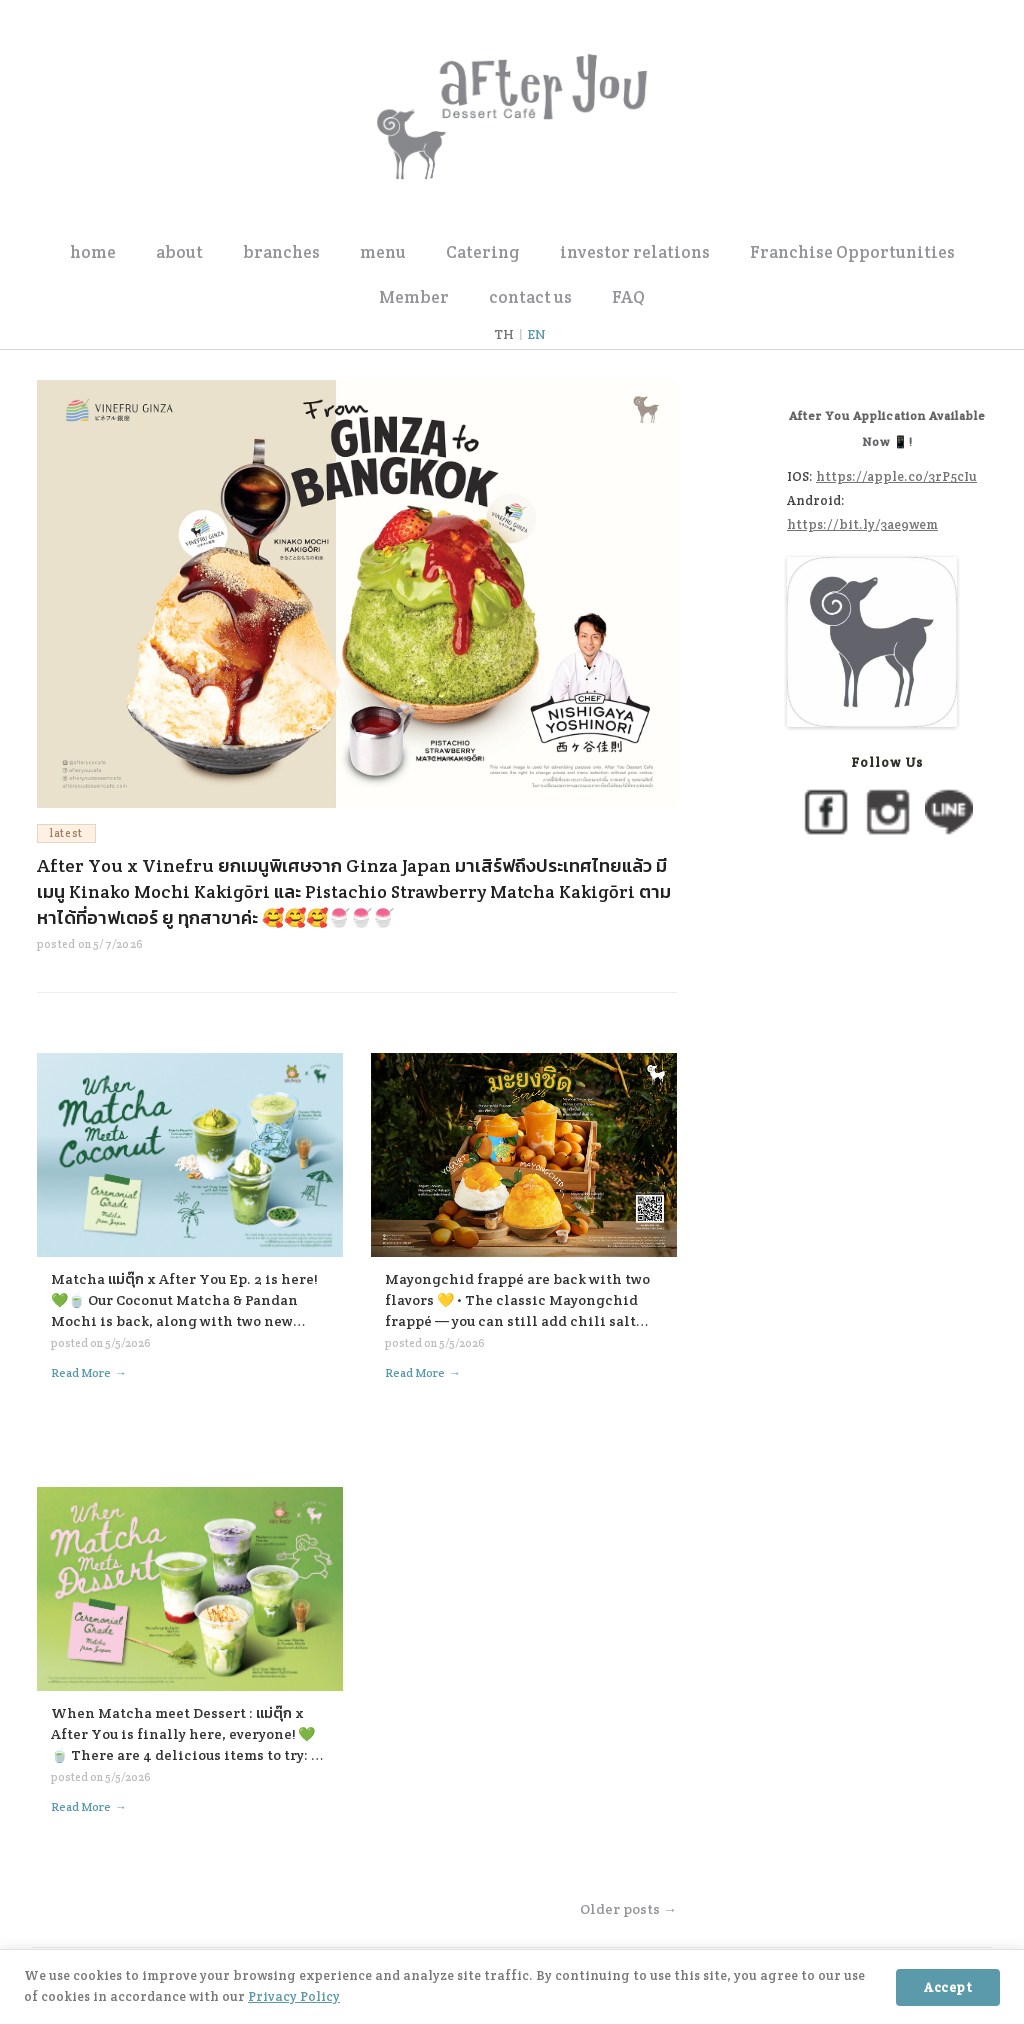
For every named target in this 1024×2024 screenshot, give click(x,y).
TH (504, 334)
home (93, 252)
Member (414, 297)
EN (536, 334)
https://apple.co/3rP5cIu (896, 476)
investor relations (635, 252)
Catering (483, 252)
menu (383, 252)
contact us (530, 297)
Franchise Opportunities (852, 252)
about (179, 252)
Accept (948, 1987)
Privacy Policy (294, 1996)
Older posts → (628, 1909)
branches (281, 252)
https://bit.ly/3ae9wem (862, 524)
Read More (89, 1373)
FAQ (628, 297)
